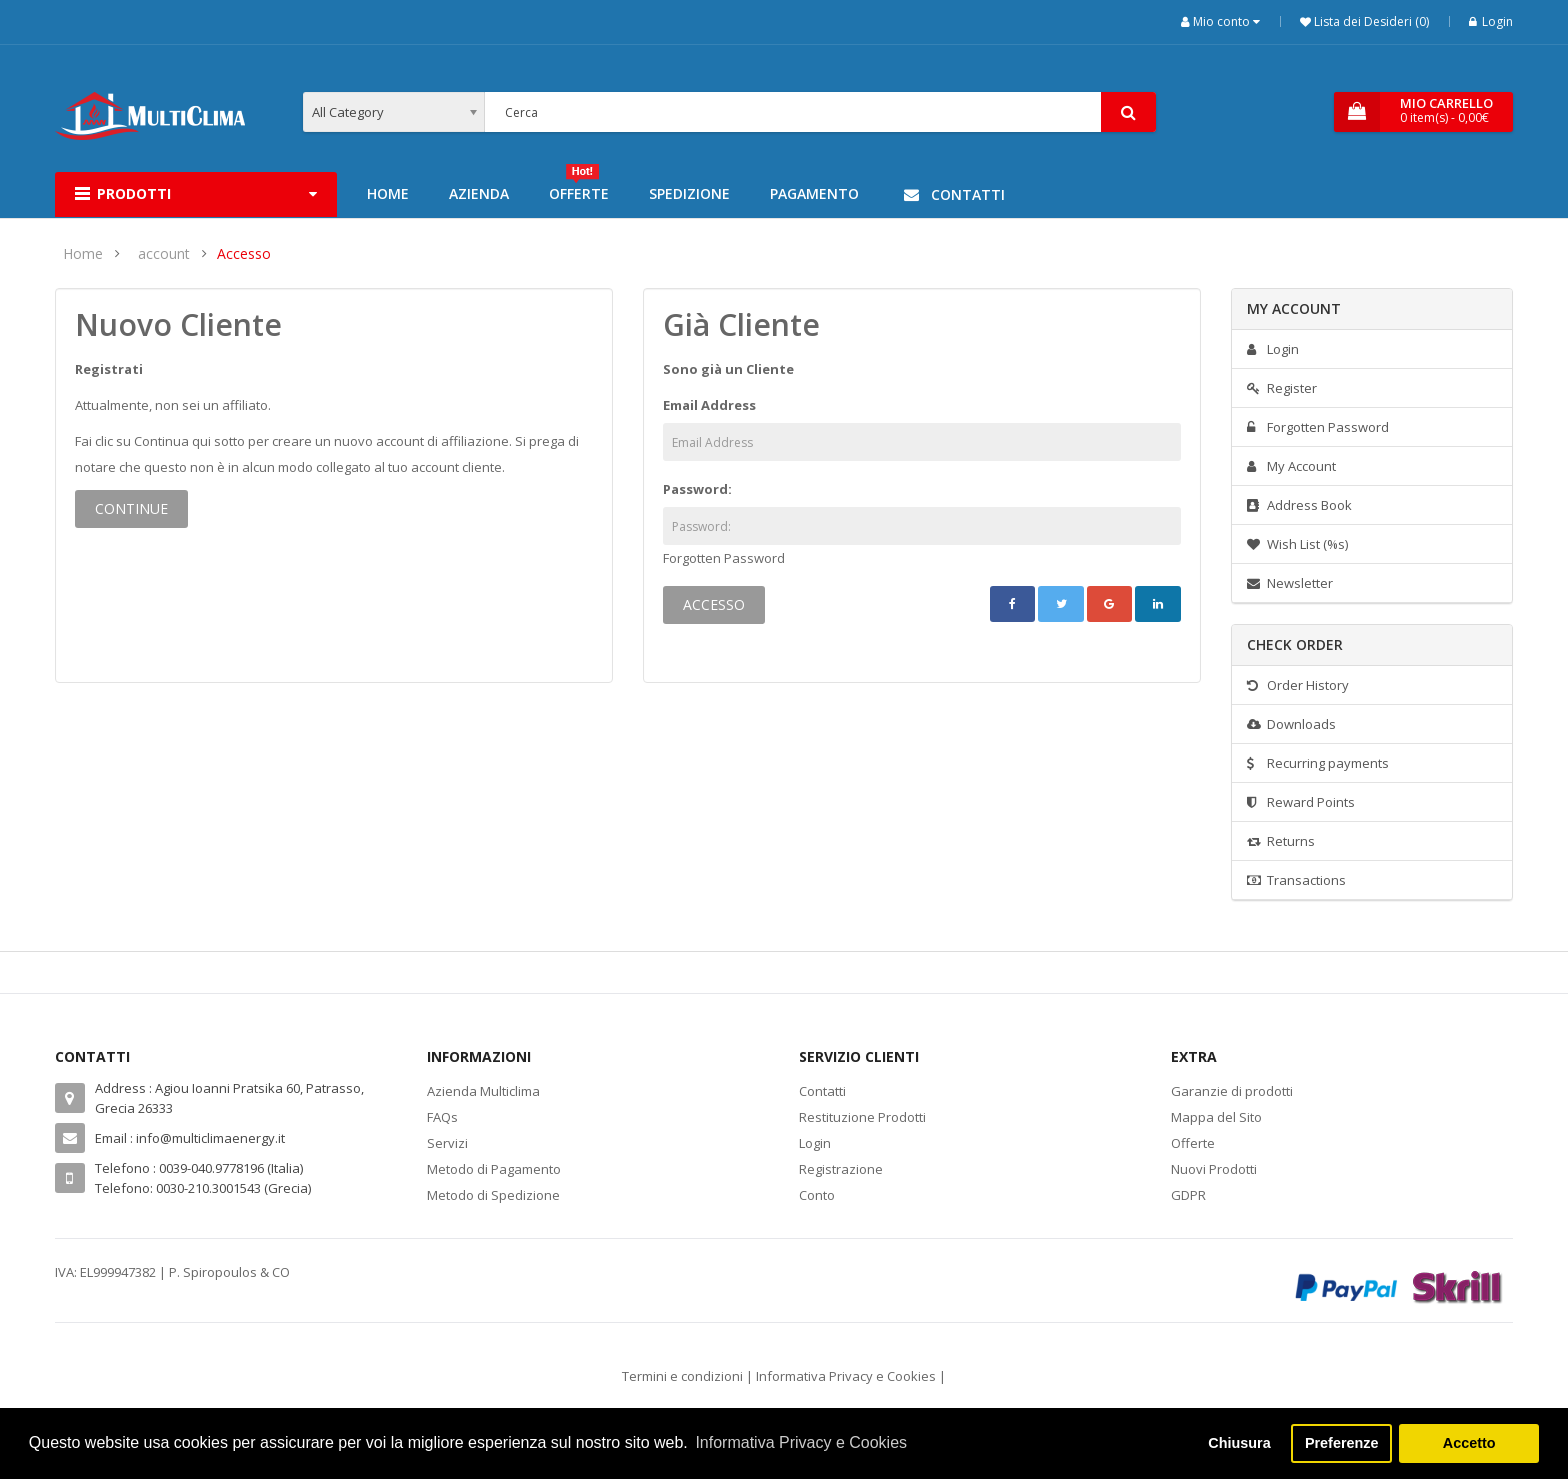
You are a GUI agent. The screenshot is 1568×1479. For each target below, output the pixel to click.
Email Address (709, 405)
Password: (697, 489)
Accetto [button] (1469, 1443)
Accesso (244, 253)
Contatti (822, 1091)
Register (1282, 388)
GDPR (1188, 1195)
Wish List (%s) (1297, 544)
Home (83, 253)
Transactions (1296, 880)
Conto (817, 1195)
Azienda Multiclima (483, 1091)
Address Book (1299, 505)
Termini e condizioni (682, 1376)
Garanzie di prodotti (1232, 1091)
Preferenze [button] (1342, 1443)
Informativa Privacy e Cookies (846, 1376)
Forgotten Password (724, 558)
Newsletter (1290, 583)
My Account (1291, 466)
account (164, 253)
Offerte (1193, 1143)
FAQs (442, 1117)
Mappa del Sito (1216, 1117)
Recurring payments (1318, 763)
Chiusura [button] (1239, 1443)
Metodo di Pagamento (494, 1169)
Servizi (447, 1143)
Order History (1298, 685)
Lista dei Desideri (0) (1370, 21)
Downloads (1291, 724)
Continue (131, 508)
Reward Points (1301, 802)
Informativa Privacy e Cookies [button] (801, 1442)
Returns (1281, 841)
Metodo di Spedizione (493, 1195)
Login (1491, 21)
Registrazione (841, 1169)
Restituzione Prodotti (862, 1117)
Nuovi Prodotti (1214, 1169)
